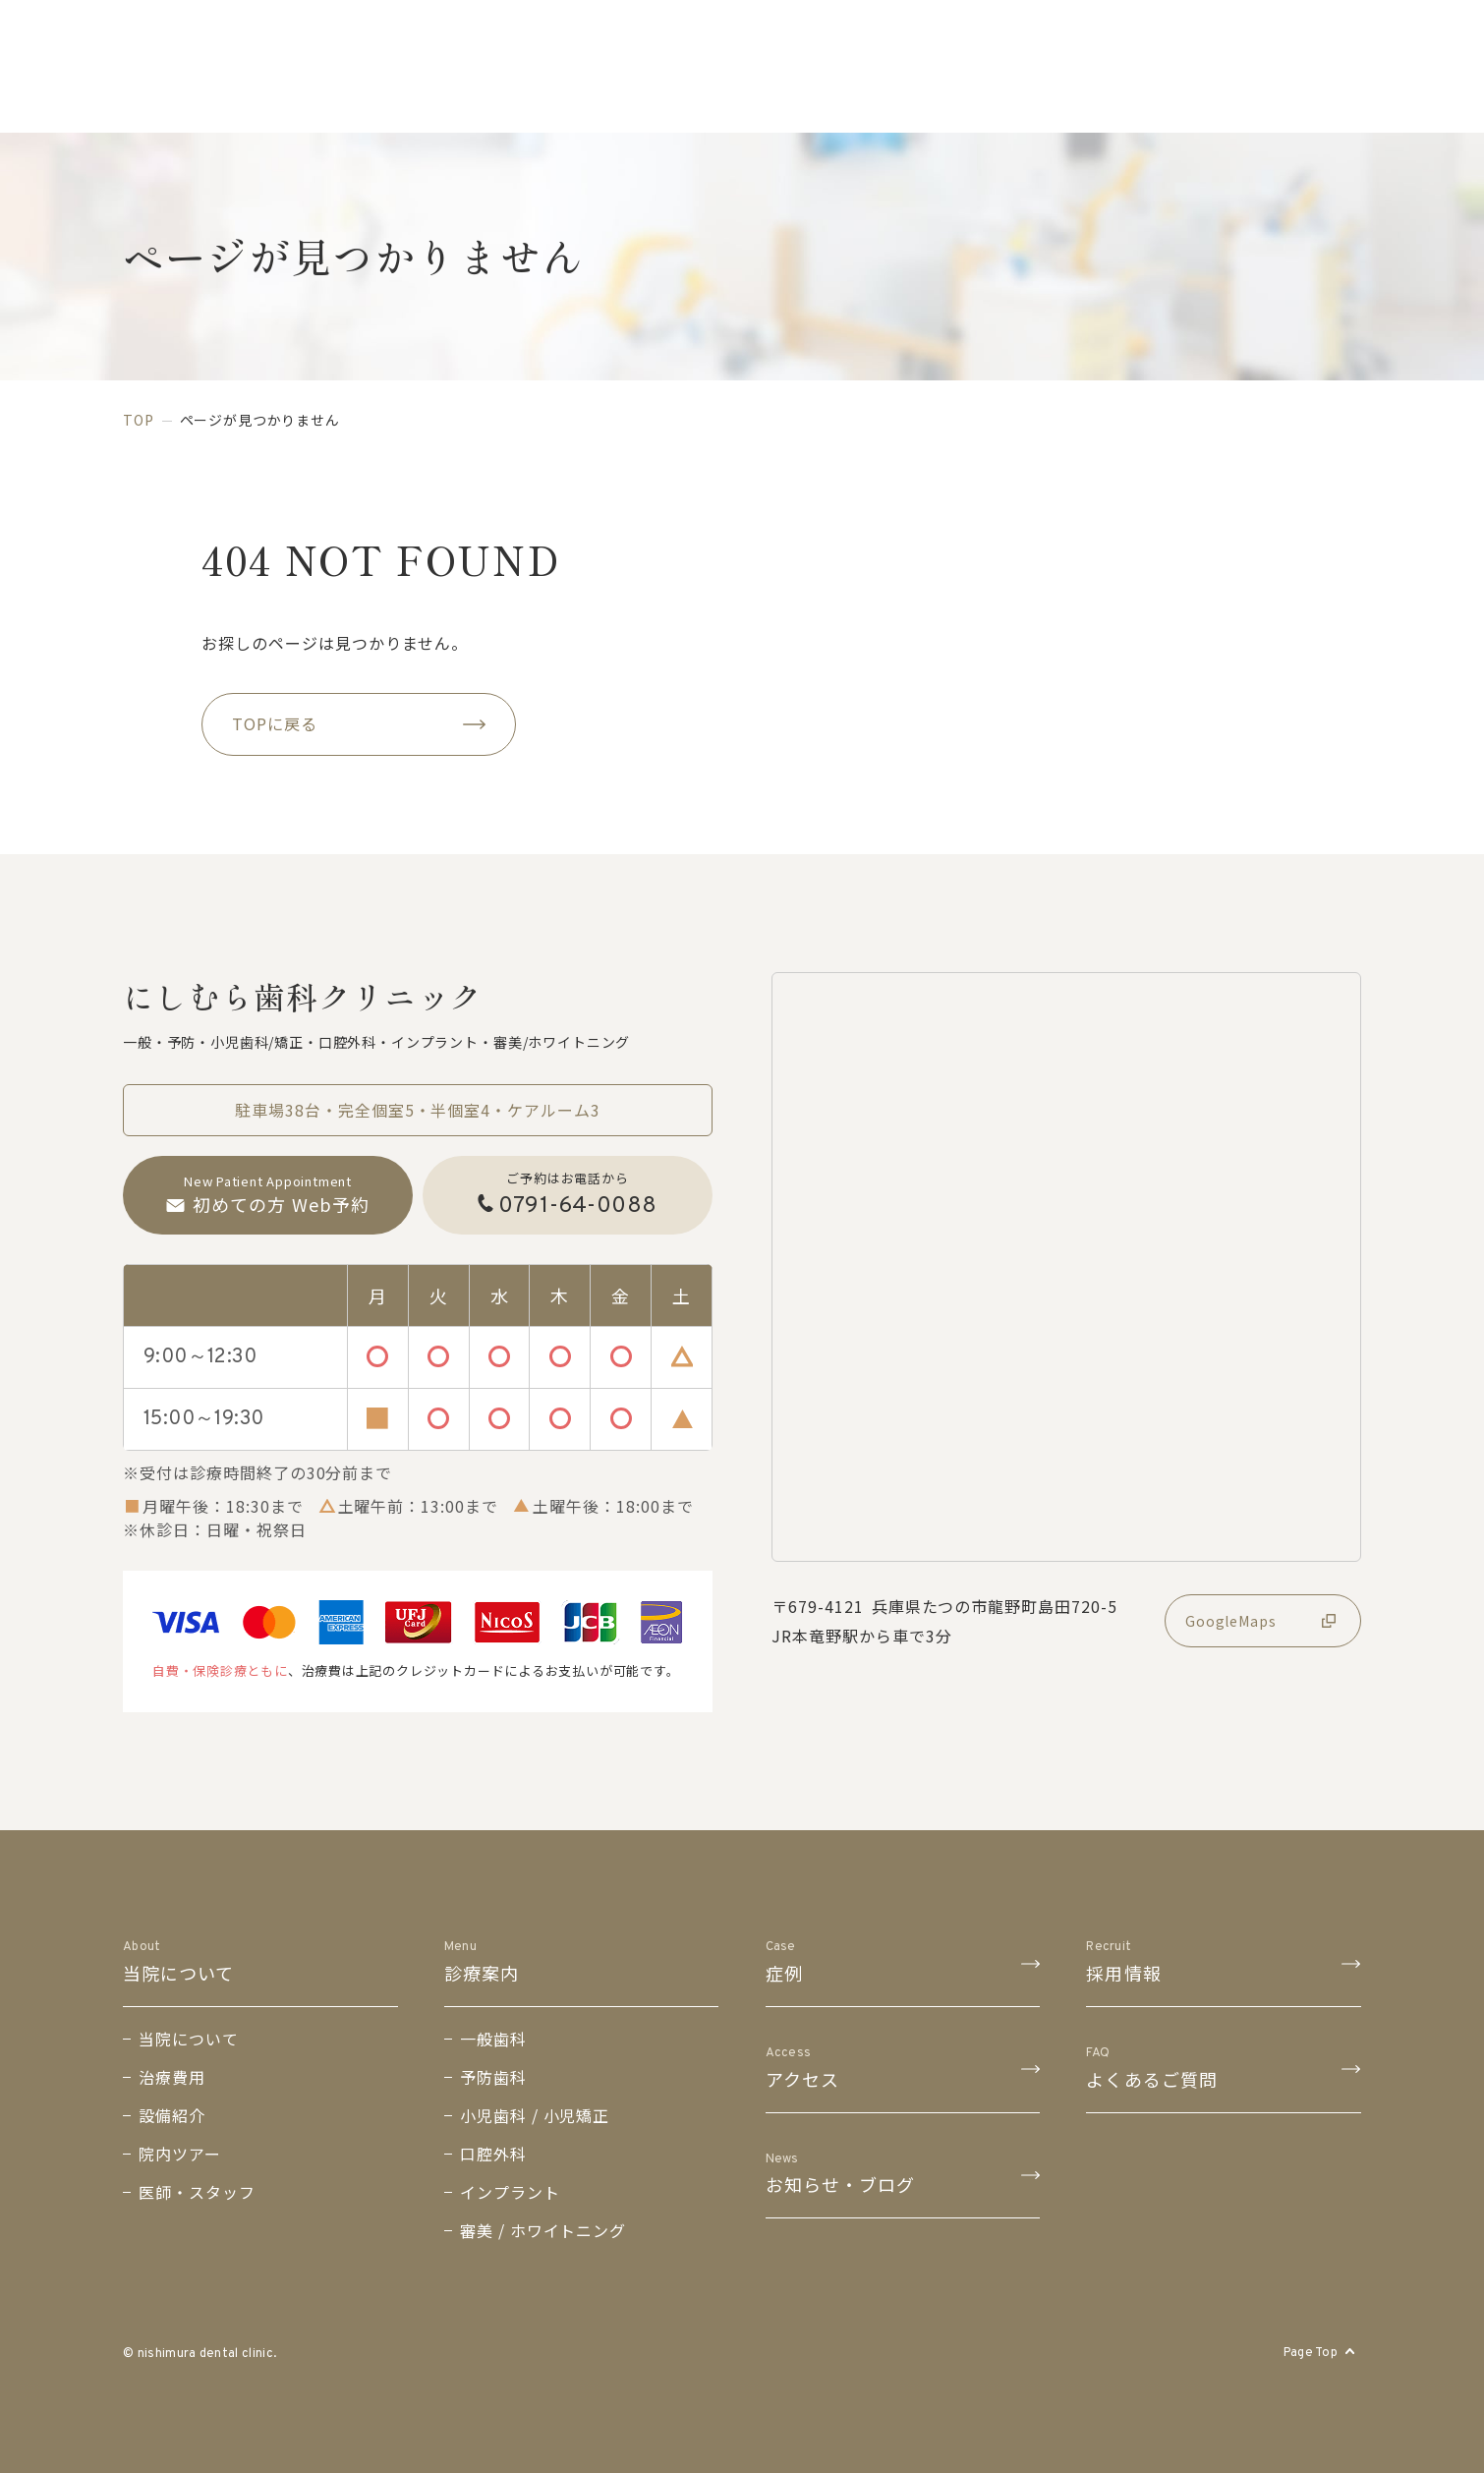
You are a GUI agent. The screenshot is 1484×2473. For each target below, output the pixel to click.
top (138, 420)
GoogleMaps (1263, 1621)
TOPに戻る (358, 723)
